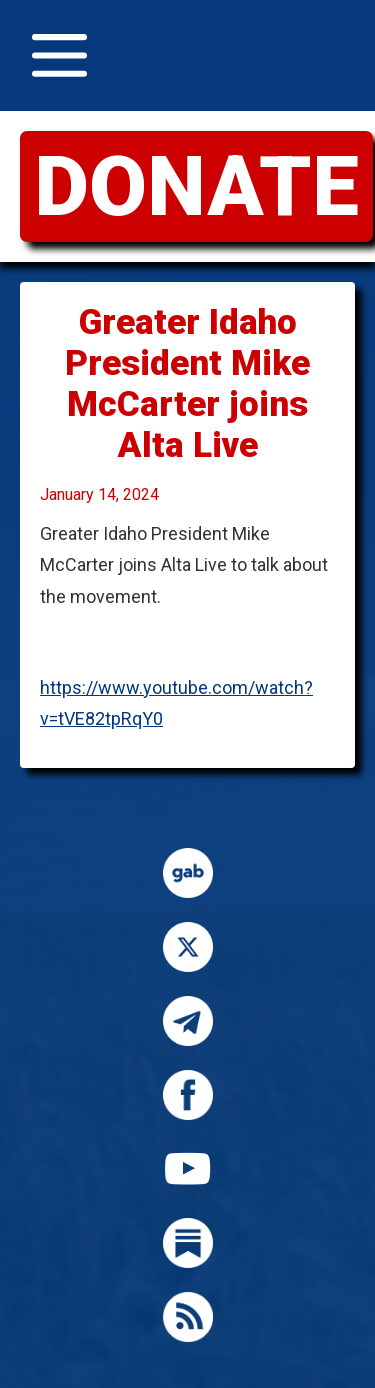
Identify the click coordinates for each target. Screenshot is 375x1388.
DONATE (196, 186)
